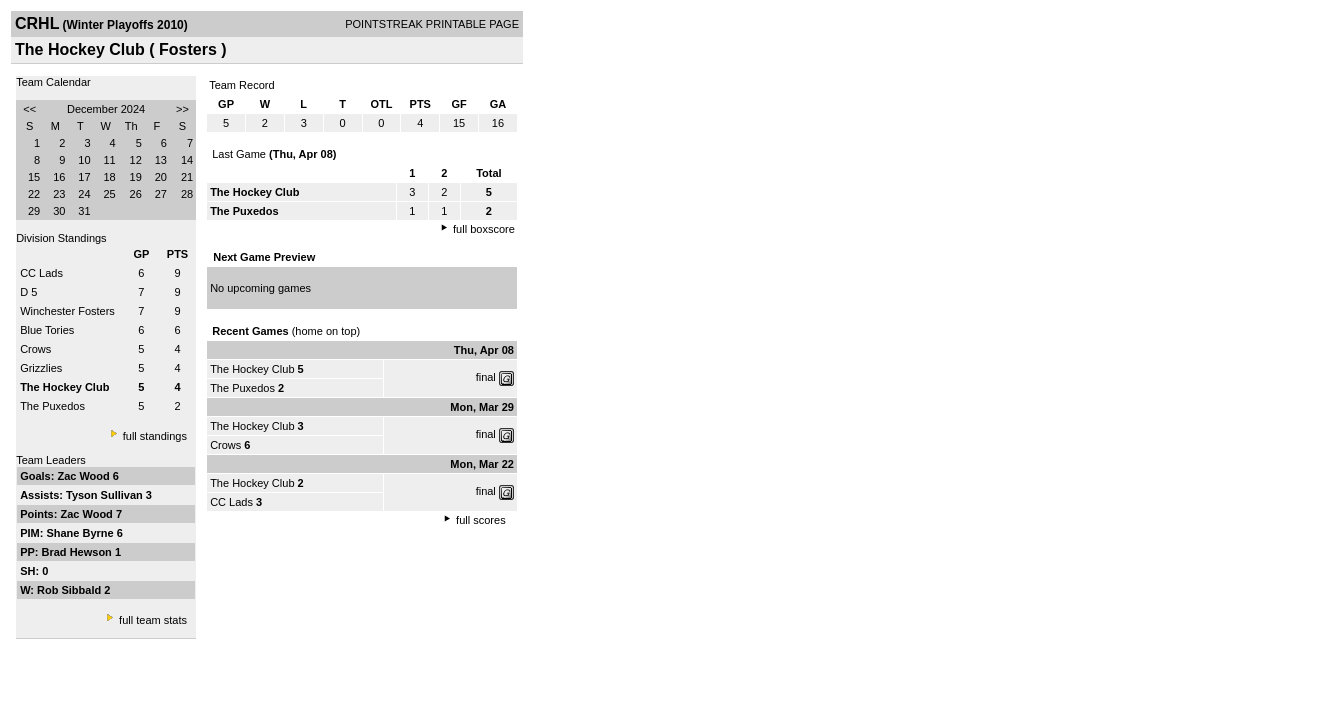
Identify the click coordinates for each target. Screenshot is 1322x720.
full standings (155, 436)
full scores (481, 520)
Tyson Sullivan (106, 495)
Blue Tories (47, 330)
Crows (35, 349)
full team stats (153, 620)
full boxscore (484, 229)
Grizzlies (41, 368)
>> (182, 109)
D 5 (28, 292)
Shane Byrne (81, 533)
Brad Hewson (78, 552)
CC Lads (41, 273)
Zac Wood (84, 476)
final (486, 377)
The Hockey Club (252, 369)
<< (29, 109)
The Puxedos (52, 406)
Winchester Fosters (67, 311)
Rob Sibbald (70, 590)
